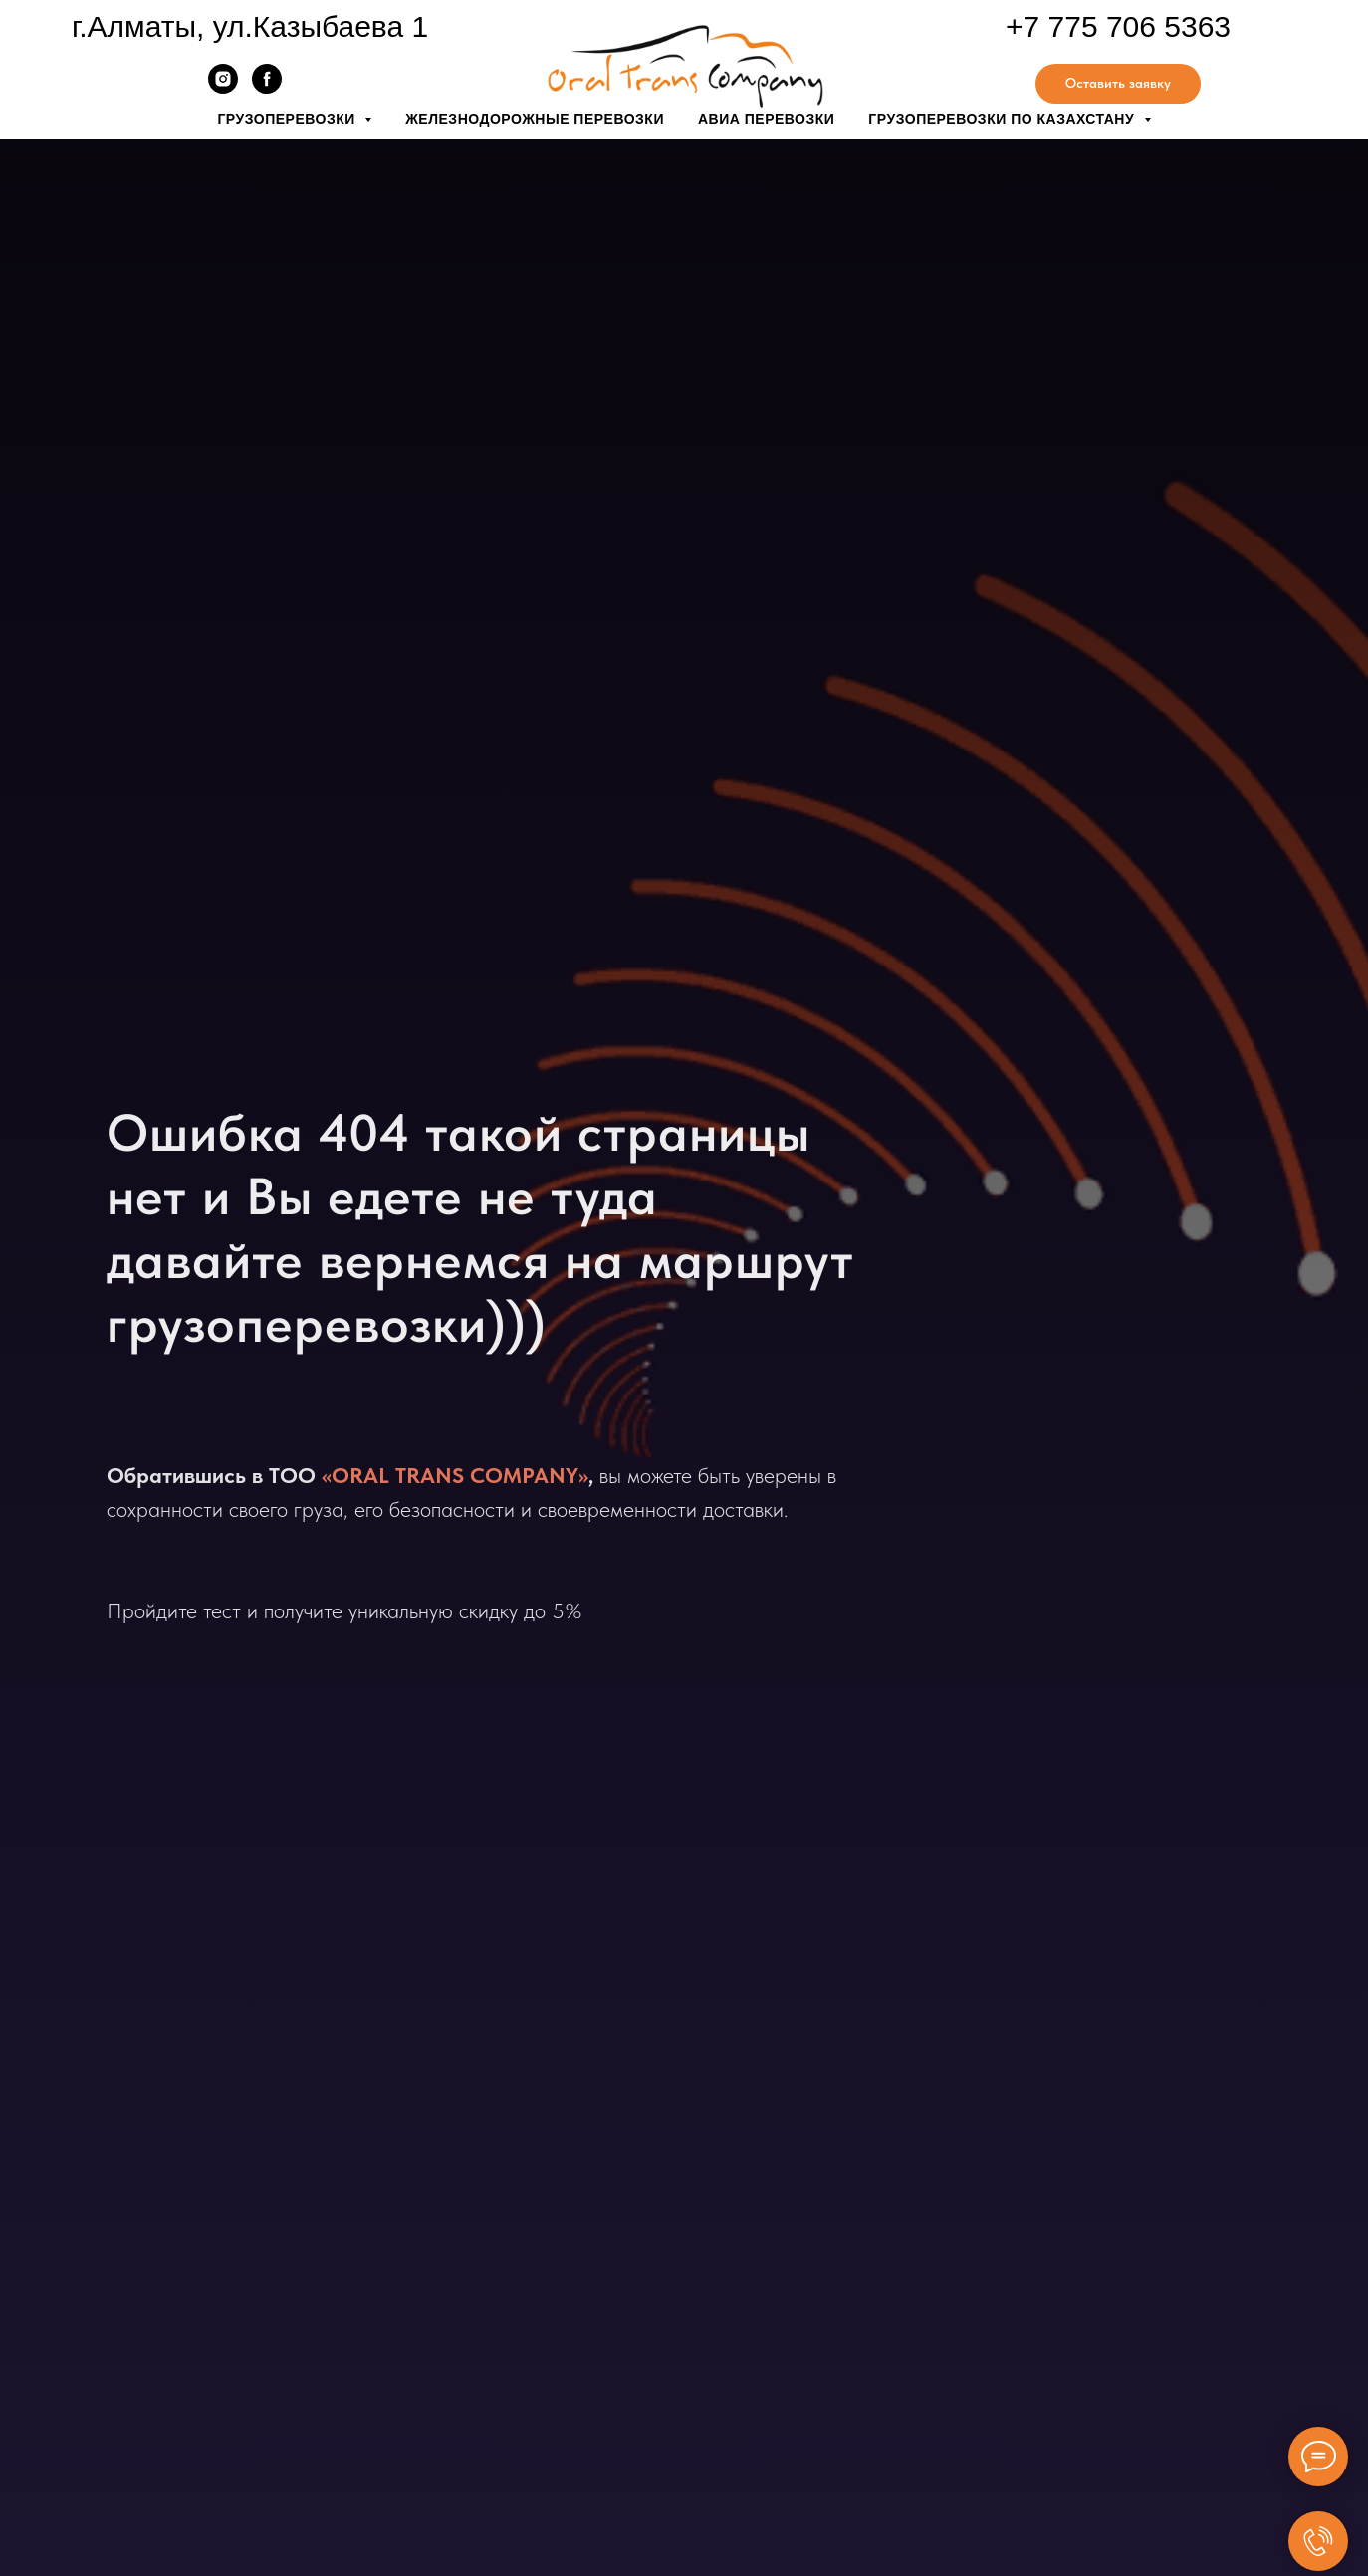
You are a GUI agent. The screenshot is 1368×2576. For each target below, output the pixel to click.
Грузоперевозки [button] (288, 119)
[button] (1118, 84)
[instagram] (223, 88)
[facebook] (267, 88)
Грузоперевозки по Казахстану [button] (1003, 119)
